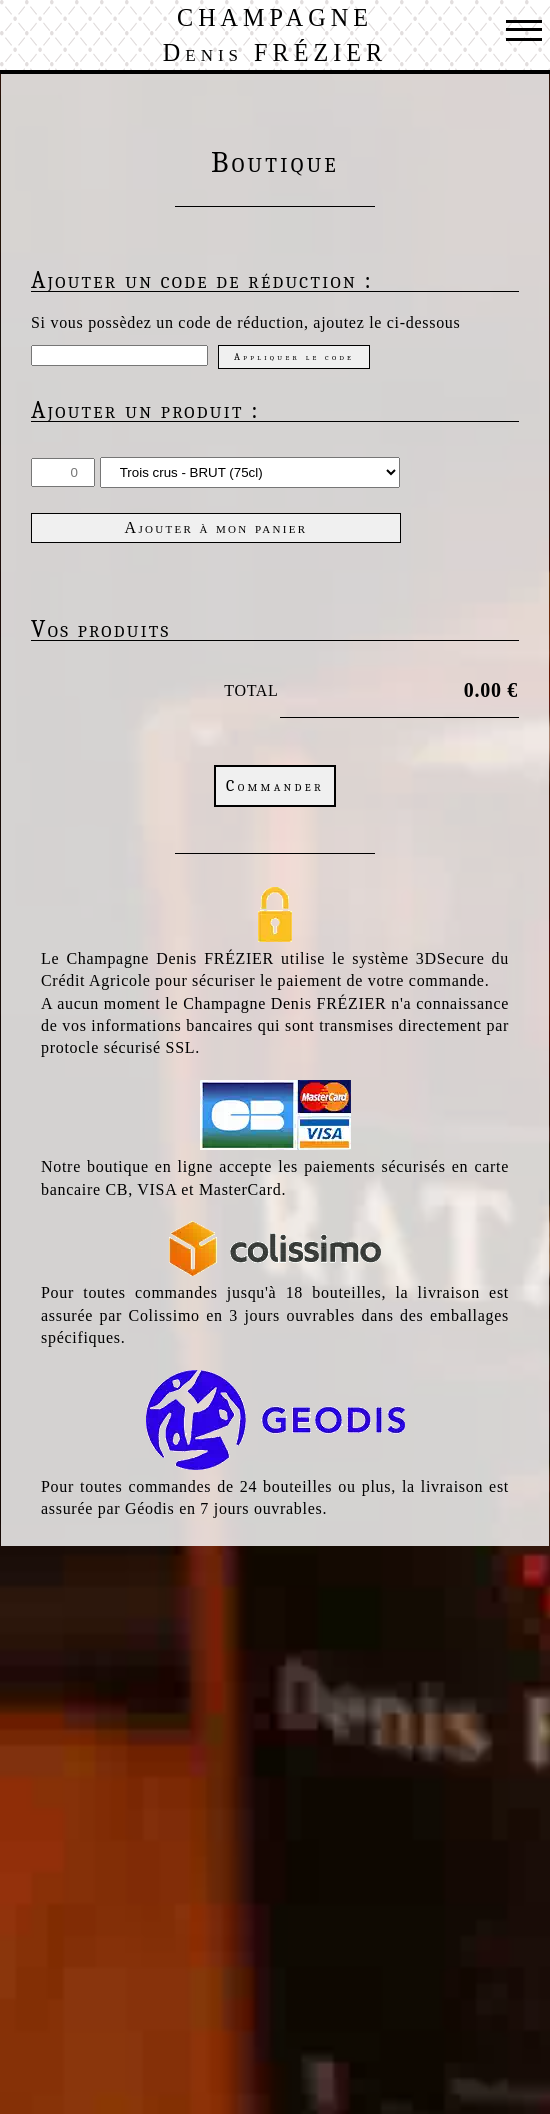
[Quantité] (63, 472)
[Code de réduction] (119, 355)
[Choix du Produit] (250, 472)
